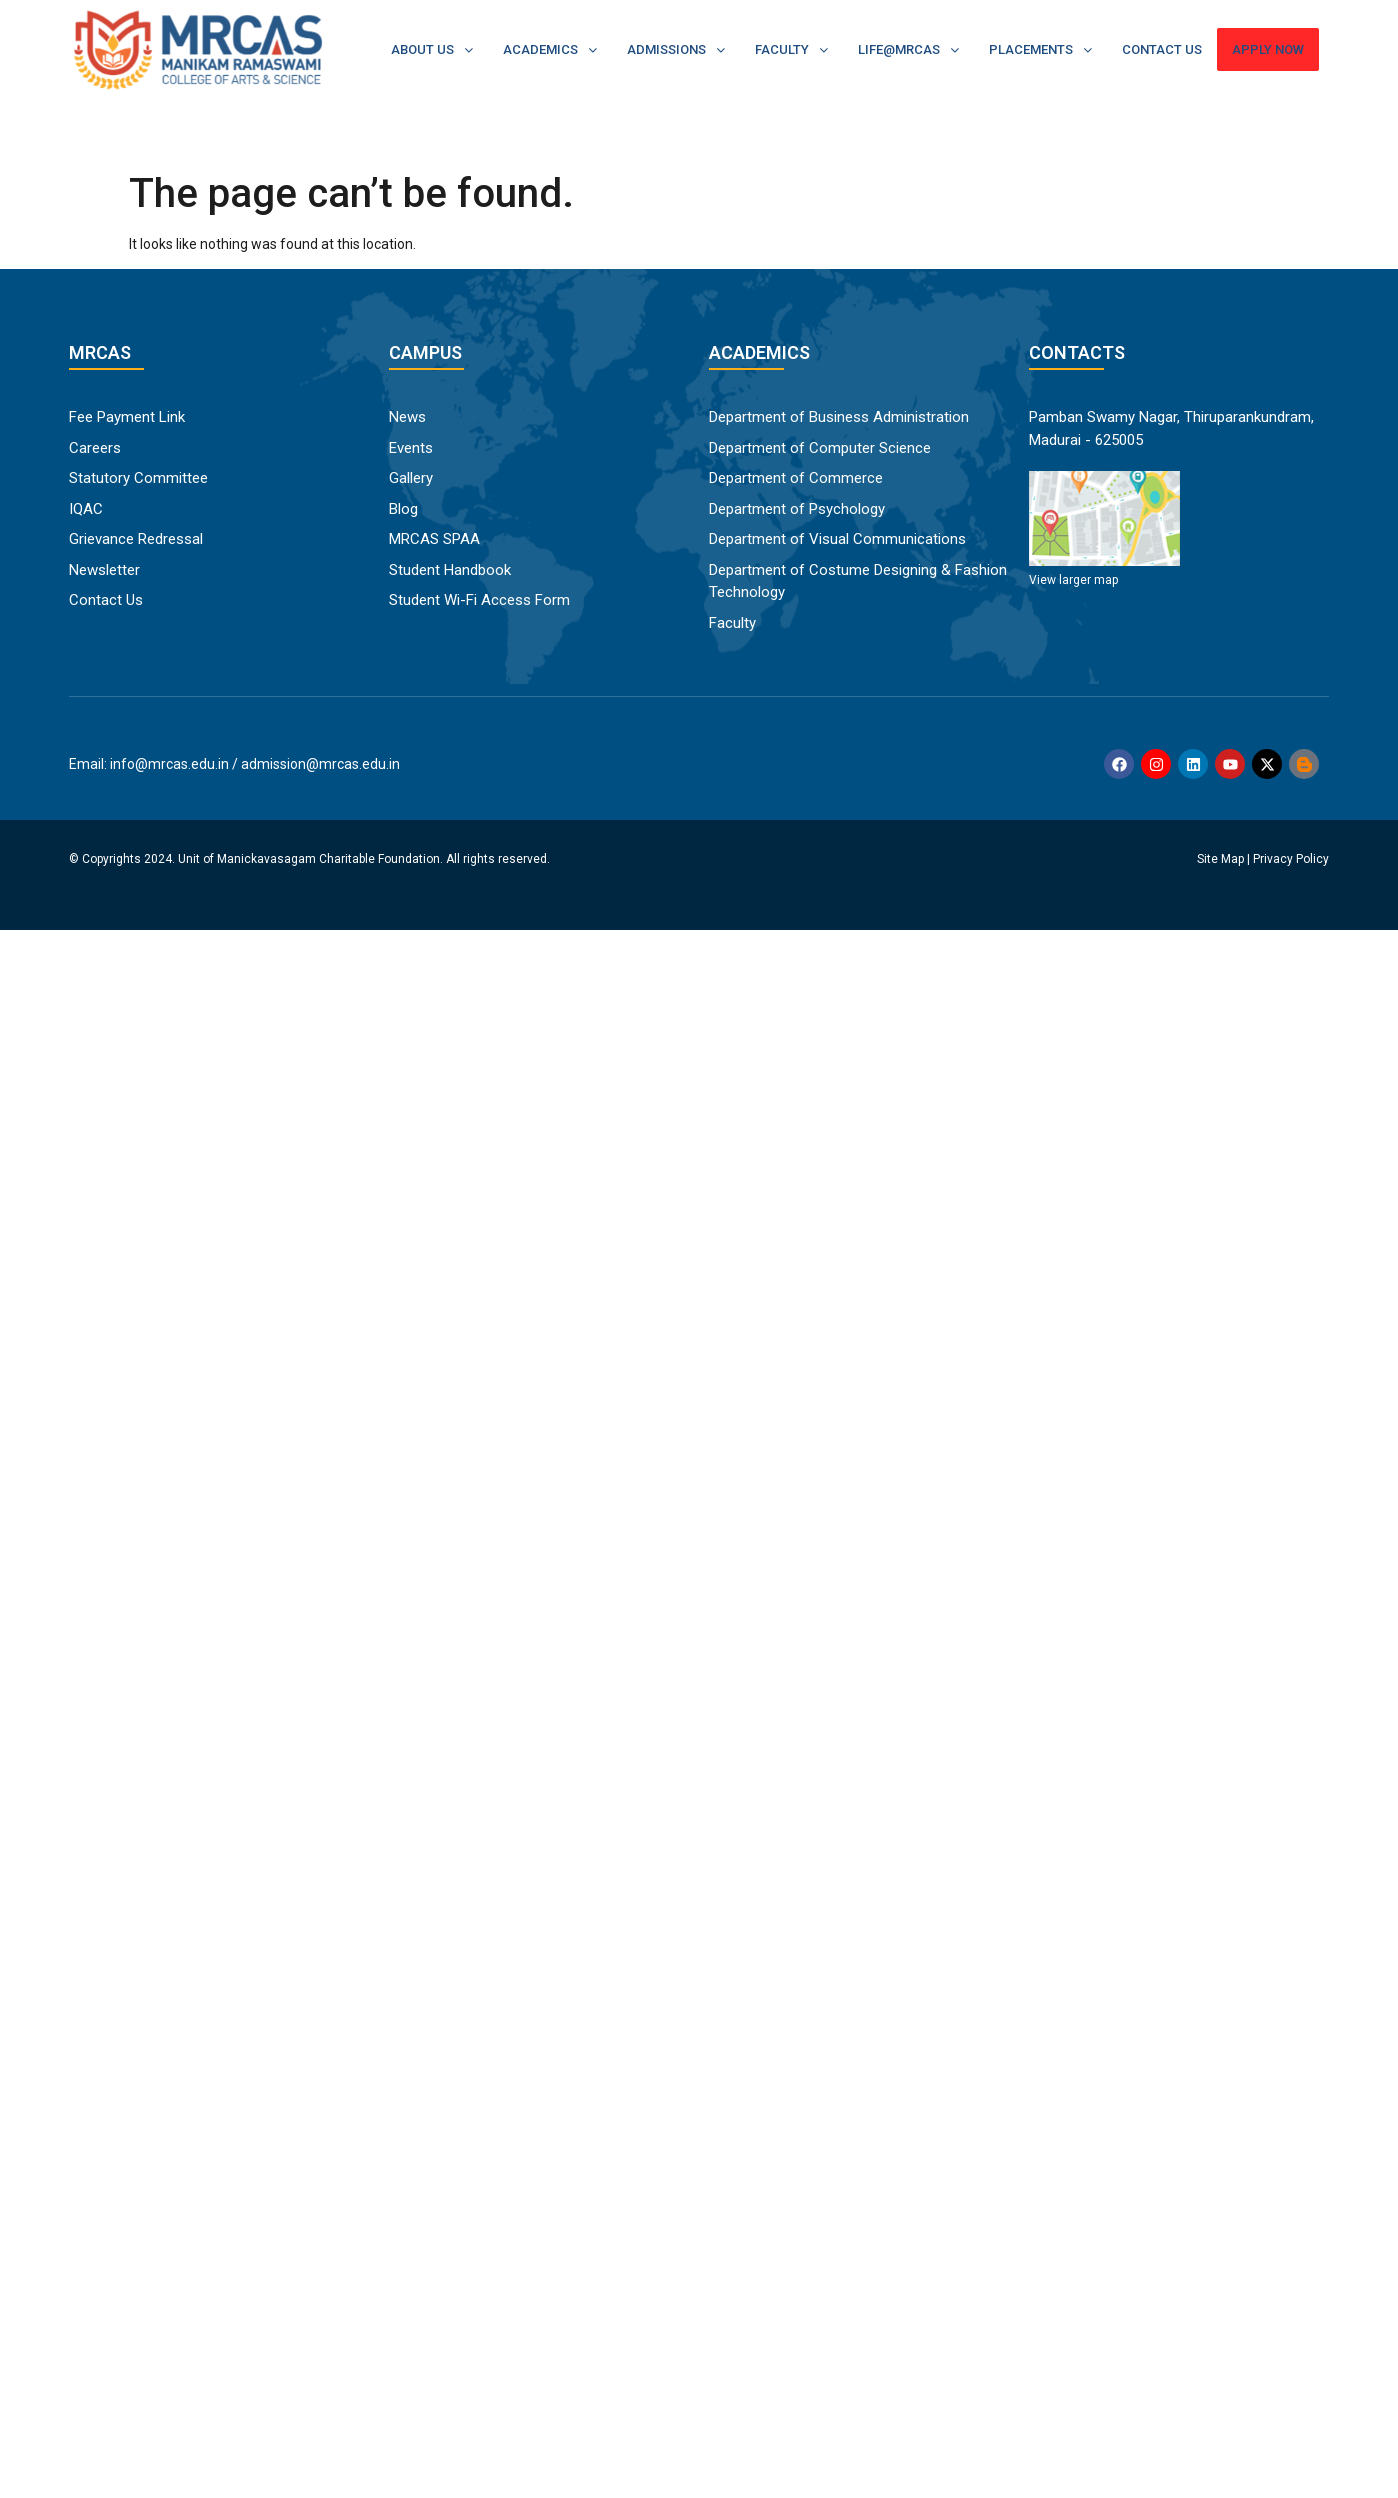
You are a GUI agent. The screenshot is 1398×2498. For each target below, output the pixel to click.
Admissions (676, 49)
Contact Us (1162, 49)
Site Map (1220, 859)
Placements (1040, 49)
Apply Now (1268, 49)
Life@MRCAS (908, 49)
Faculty (791, 49)
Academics (550, 49)
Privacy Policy (1291, 859)
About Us (432, 49)
